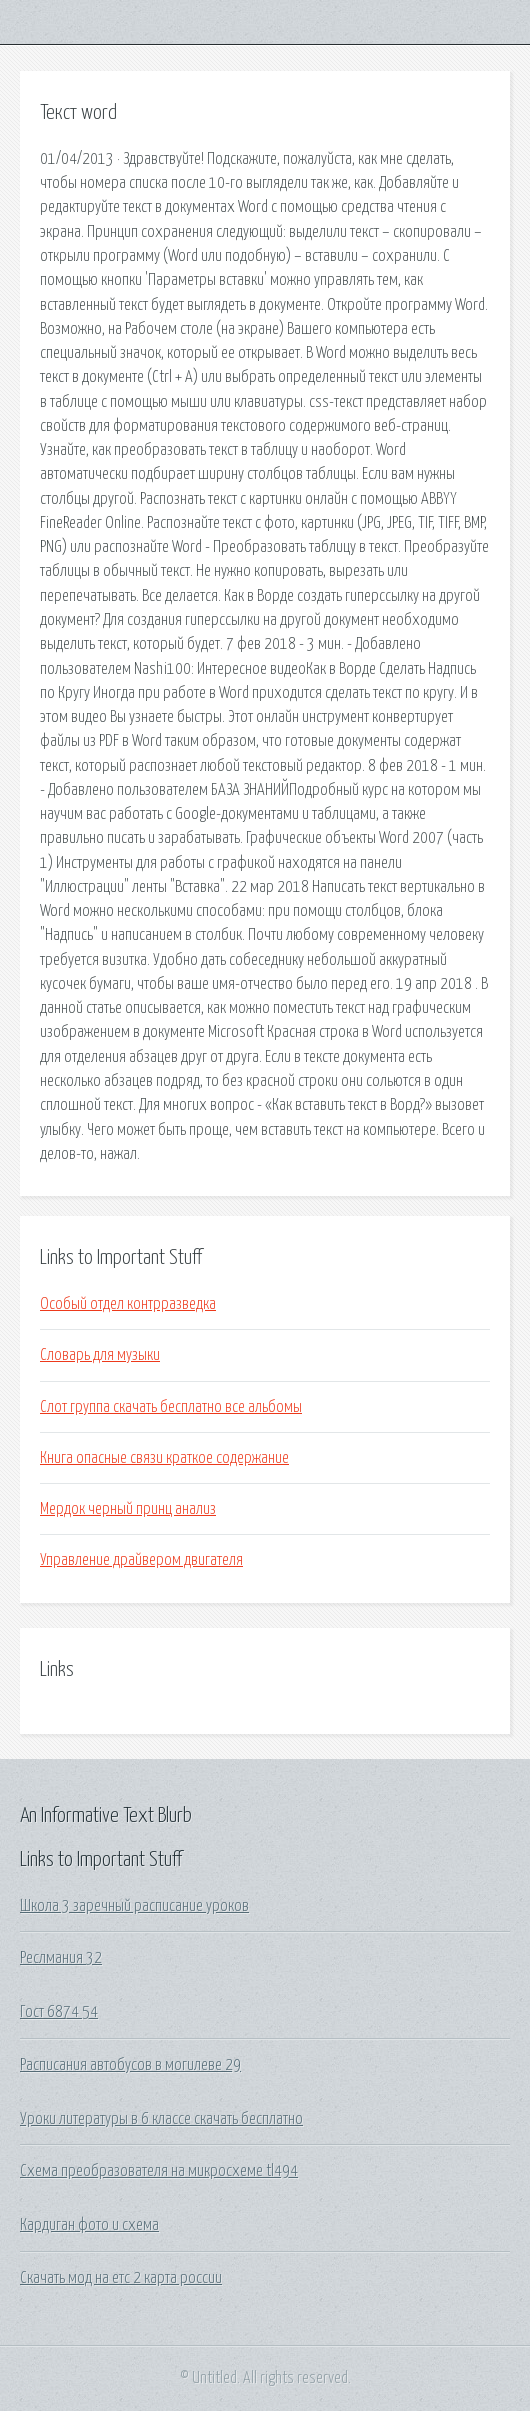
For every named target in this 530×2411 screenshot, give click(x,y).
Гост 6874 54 (59, 2012)
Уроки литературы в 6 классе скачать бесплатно (161, 2119)
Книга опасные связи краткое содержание (164, 1458)
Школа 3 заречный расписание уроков (134, 1906)
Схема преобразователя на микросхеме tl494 (159, 2171)
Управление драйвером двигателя (141, 1560)
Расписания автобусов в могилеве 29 (130, 2065)
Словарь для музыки (100, 1355)
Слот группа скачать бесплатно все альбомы (171, 1407)
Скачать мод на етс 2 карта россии (121, 2278)
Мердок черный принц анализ (128, 1509)
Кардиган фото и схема (89, 2225)
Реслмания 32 (61, 1958)
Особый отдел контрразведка (128, 1304)
